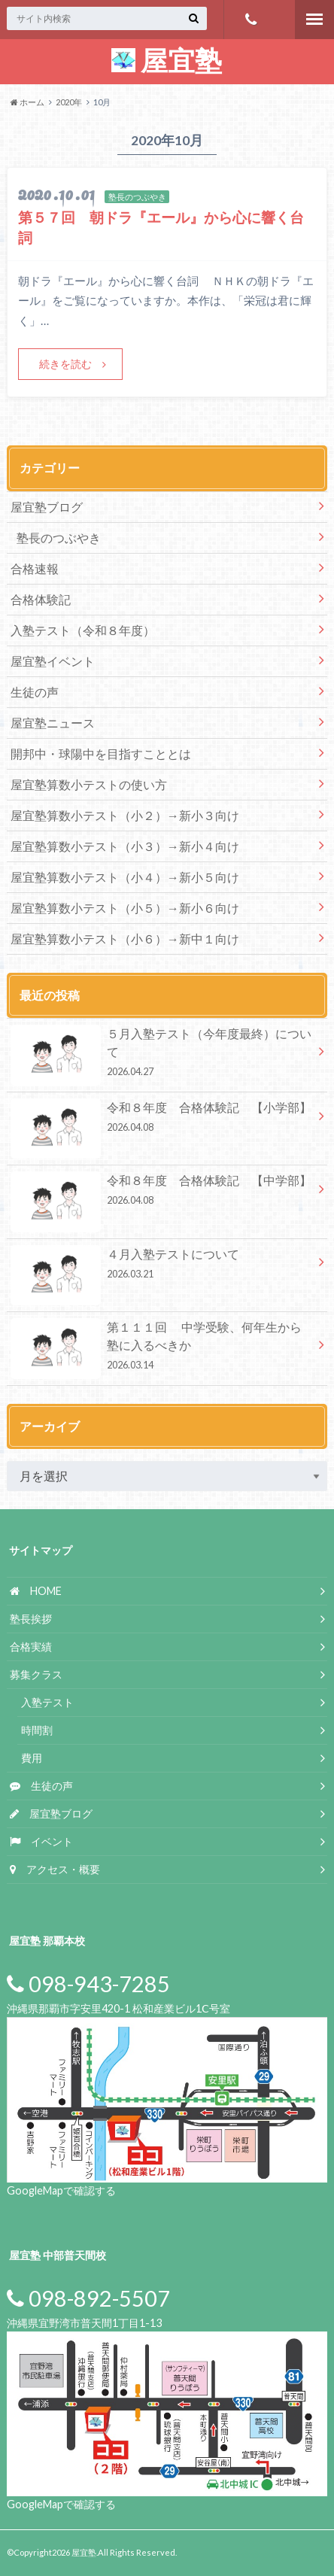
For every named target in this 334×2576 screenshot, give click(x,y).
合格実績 (31, 1646)
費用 (31, 1757)
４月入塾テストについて (162, 1266)
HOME (36, 1590)
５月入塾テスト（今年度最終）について (162, 1055)
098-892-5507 (88, 2298)
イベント (41, 1841)
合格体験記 (41, 599)
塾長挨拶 (31, 1618)
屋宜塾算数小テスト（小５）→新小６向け (125, 908)
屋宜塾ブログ (47, 507)
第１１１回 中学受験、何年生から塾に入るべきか (162, 1348)
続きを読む (65, 363)
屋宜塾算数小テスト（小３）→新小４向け (131, 846)
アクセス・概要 (55, 1869)
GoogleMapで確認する (61, 2190)
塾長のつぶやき (59, 537)
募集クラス (36, 1674)
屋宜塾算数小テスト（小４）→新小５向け (131, 877)
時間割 (37, 1730)
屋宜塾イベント (53, 661)
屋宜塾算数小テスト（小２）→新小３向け (125, 815)
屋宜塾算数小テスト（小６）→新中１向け (125, 938)
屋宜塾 (166, 60)
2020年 (69, 102)
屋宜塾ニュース (53, 722)
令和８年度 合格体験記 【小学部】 (162, 1119)
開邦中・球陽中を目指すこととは (101, 753)
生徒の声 (35, 692)
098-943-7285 (251, 19)
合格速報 (35, 568)
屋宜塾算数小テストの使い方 (89, 784)
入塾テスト (47, 1702)
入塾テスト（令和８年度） (83, 630)
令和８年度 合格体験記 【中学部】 (162, 1192)
